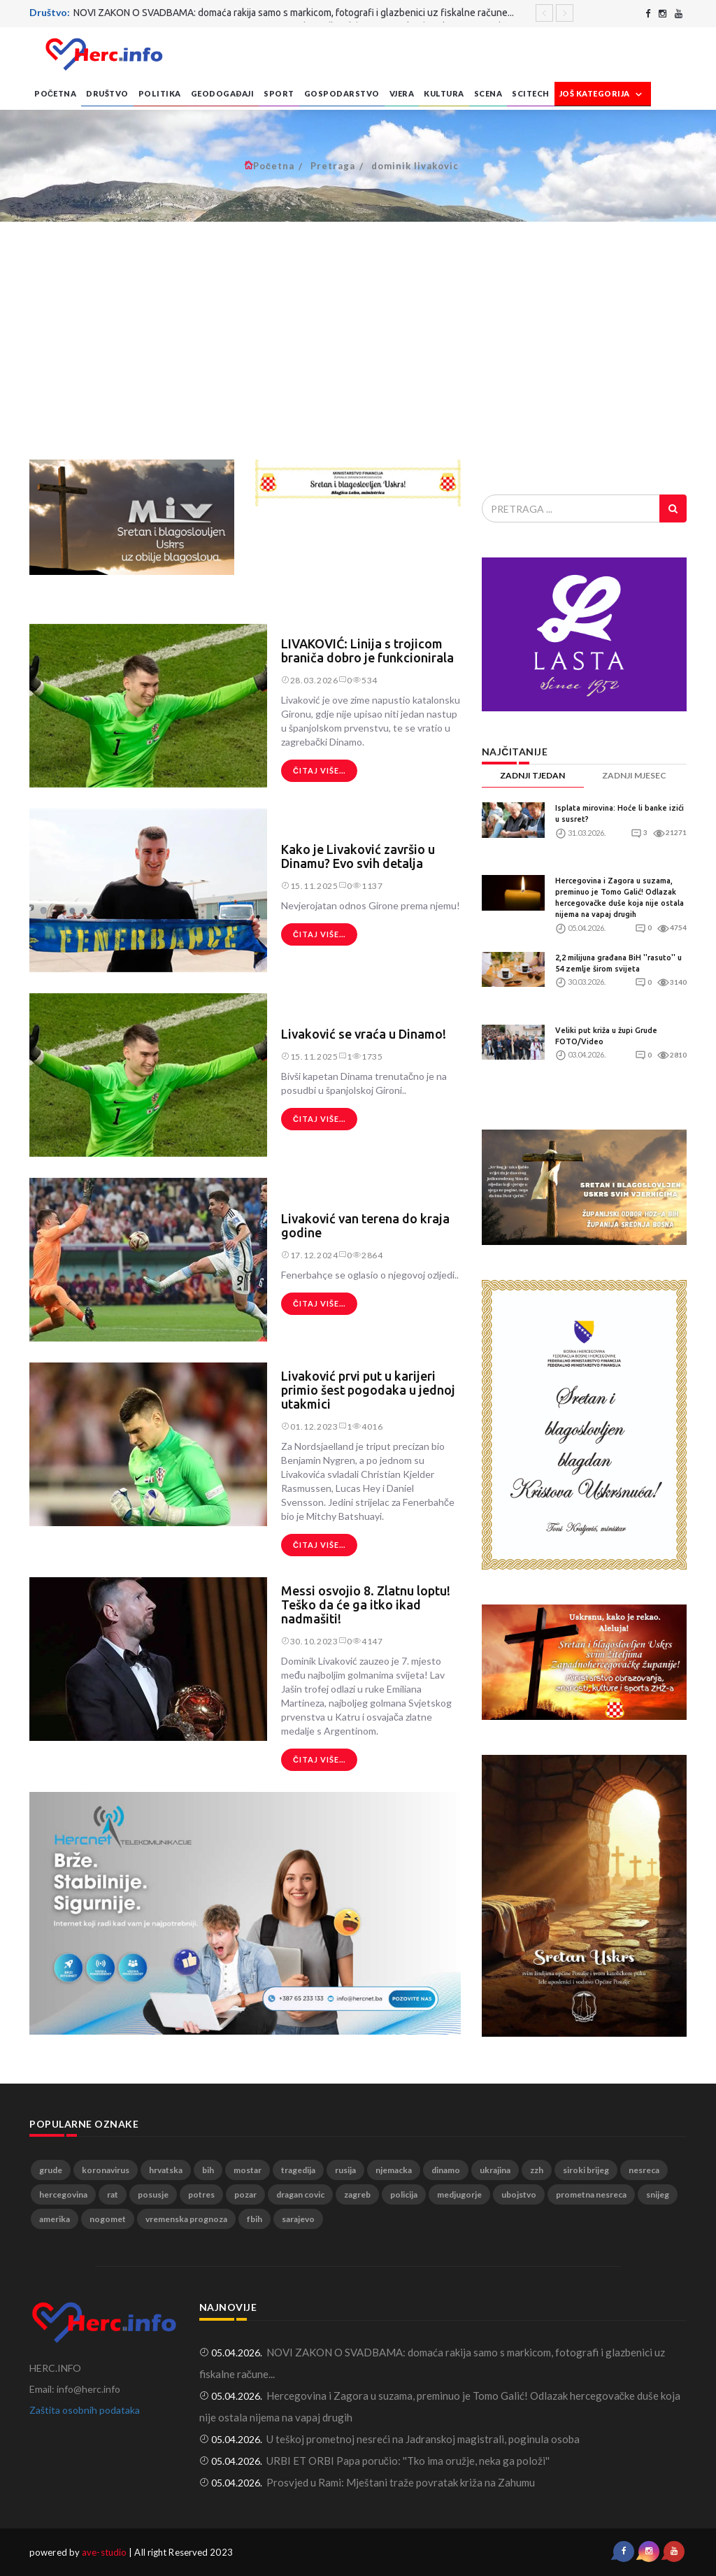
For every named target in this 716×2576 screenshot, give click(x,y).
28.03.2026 (309, 680)
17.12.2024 (309, 1255)
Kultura (444, 93)
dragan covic (300, 2194)
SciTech (531, 93)
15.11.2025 (309, 886)
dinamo (445, 2170)
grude (50, 2170)
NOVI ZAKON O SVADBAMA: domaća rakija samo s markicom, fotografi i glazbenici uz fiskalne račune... (293, 12)
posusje (153, 2194)
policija (403, 2194)
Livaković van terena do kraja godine (365, 1225)
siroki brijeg (586, 2170)
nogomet (108, 2219)
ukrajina (495, 2170)
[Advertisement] (358, 341)
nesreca (644, 2170)
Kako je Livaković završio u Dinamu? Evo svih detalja (358, 856)
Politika (159, 93)
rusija (345, 2170)
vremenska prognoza (186, 2219)
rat (112, 2194)
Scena (488, 93)
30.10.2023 (309, 1641)
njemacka (393, 2170)
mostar (248, 2170)
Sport (279, 93)
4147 (367, 1641)
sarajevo (298, 2219)
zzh (536, 2170)
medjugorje (459, 2194)
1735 (367, 1056)
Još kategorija (602, 94)
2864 (367, 1255)
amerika (54, 2219)
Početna (55, 93)
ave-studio (104, 2552)
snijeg (657, 2194)
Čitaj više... (319, 770)
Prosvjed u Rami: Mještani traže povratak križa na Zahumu (400, 2482)
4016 (367, 1426)
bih (208, 2170)
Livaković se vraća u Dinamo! (363, 1034)
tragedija (298, 2170)
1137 (367, 886)
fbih (254, 2219)
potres (201, 2194)
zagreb (357, 2194)
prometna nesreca (591, 2194)
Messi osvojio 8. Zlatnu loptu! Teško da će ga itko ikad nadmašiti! (365, 1604)
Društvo (107, 93)
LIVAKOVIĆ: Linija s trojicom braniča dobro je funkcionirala (367, 650)
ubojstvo (518, 2194)
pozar (245, 2194)
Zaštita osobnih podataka (84, 2410)
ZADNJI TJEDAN (532, 775)
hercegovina (63, 2194)
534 (365, 680)
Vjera (402, 93)
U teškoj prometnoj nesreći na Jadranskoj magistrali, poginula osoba (423, 2439)
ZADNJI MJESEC (634, 775)
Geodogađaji (222, 93)
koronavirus (105, 2170)
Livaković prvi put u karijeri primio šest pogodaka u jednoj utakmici (368, 1390)
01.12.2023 (309, 1426)
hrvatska (165, 2170)
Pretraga (332, 165)
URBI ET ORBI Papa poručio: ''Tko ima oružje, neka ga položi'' (408, 2460)
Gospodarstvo (342, 93)
